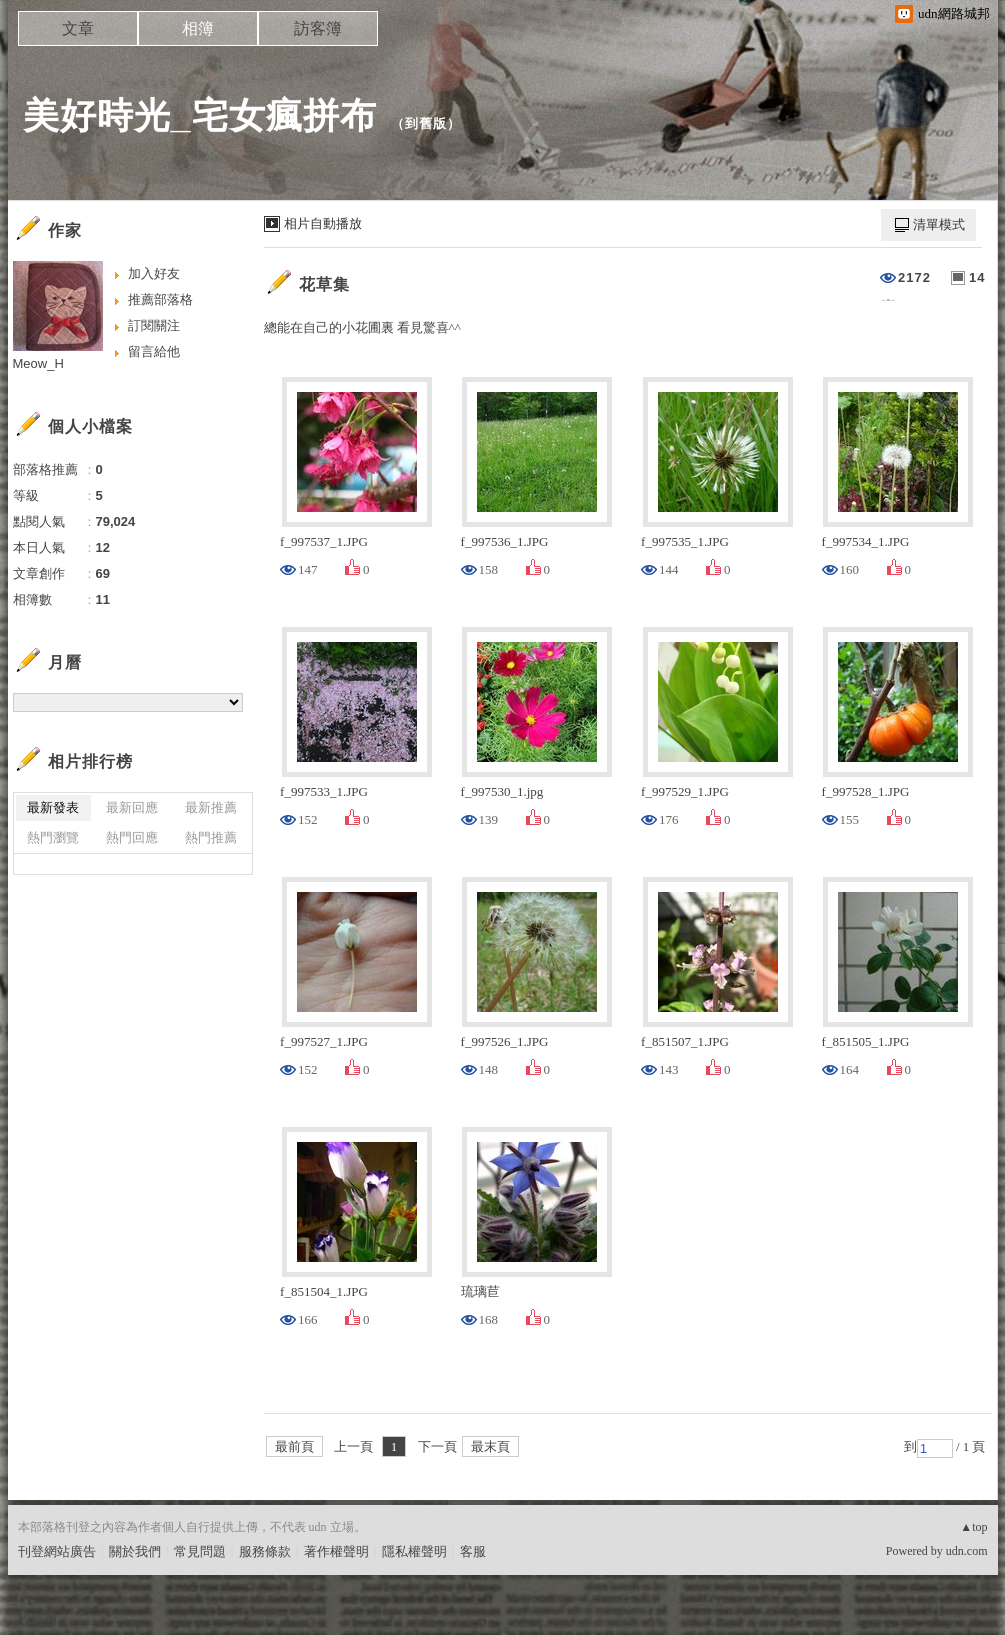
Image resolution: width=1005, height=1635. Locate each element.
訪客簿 (318, 28)
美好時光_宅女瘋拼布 (200, 115)
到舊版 (426, 123)
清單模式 (939, 224)
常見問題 (200, 1551)
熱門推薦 (211, 837)
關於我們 (135, 1551)
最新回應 (132, 807)
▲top (973, 1527)
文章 (78, 28)
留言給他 (154, 351)
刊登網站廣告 (57, 1551)
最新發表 (53, 807)
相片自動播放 (323, 223)
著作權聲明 (336, 1551)
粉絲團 (37, 1619)
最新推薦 (211, 807)
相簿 (198, 28)
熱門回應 (132, 837)
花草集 (324, 284)
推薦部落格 (160, 299)
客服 (473, 1551)
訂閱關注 (154, 325)
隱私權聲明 (414, 1551)
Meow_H (38, 363)
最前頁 (294, 1446)
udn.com (967, 1551)
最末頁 (490, 1446)
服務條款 (265, 1551)
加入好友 (154, 273)
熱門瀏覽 (53, 837)
